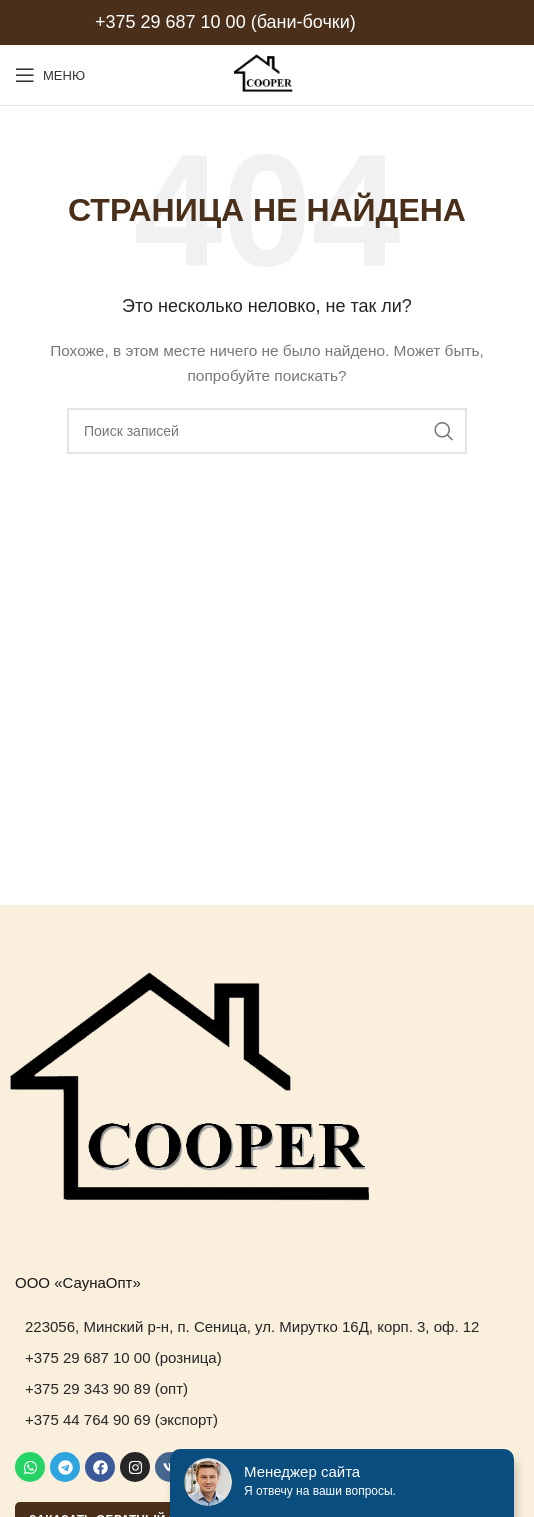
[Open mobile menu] (50, 75)
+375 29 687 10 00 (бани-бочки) (225, 22)
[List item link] (267, 1327)
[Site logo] (267, 74)
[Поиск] (267, 431)
